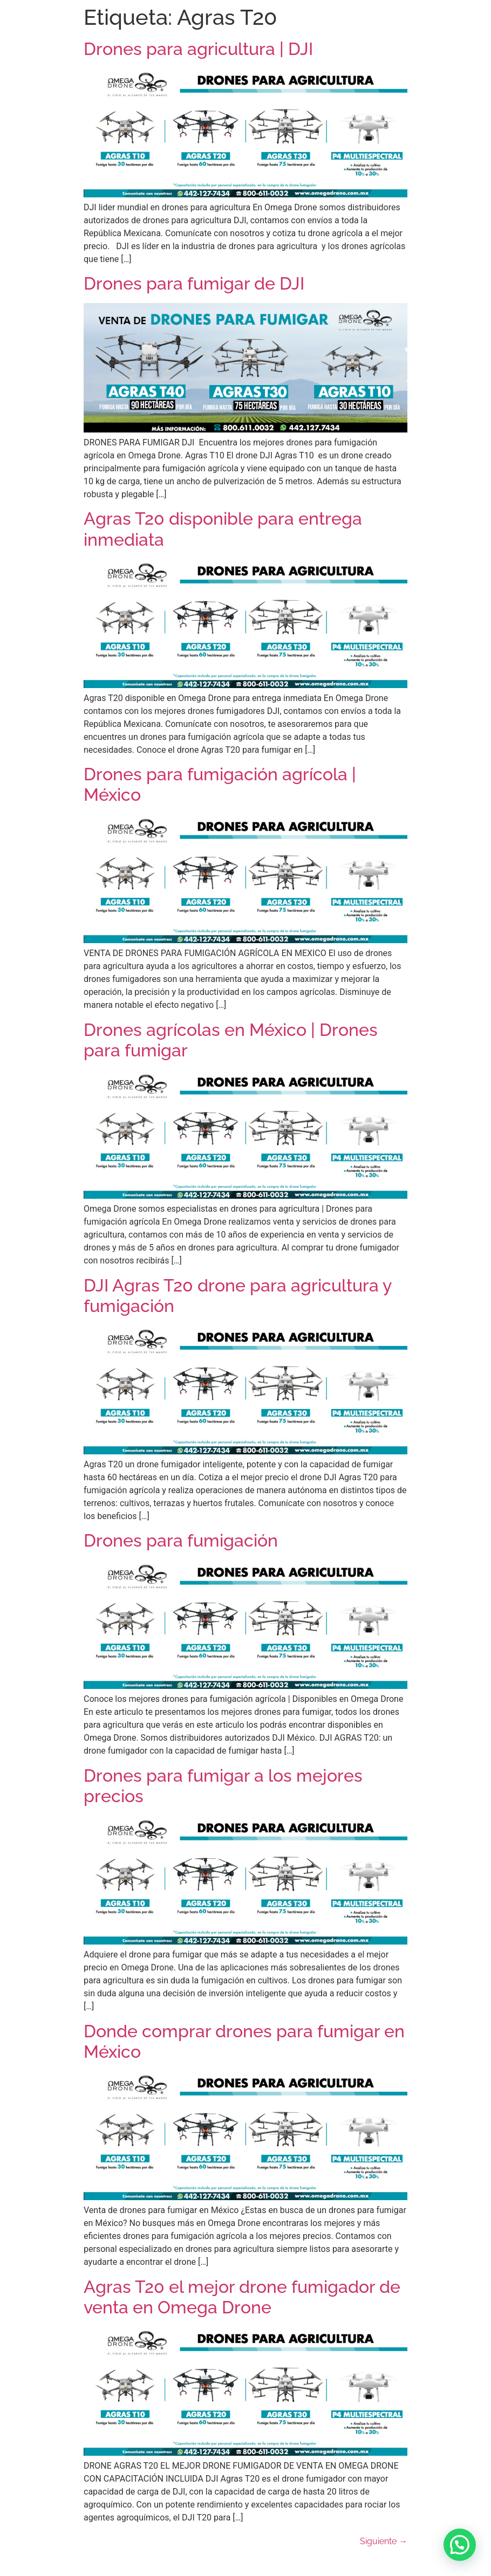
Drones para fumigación (181, 1540)
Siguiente (383, 2541)
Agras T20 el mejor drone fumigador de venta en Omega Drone (242, 2297)
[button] (460, 2545)
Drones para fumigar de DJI (196, 283)
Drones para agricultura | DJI (198, 49)
